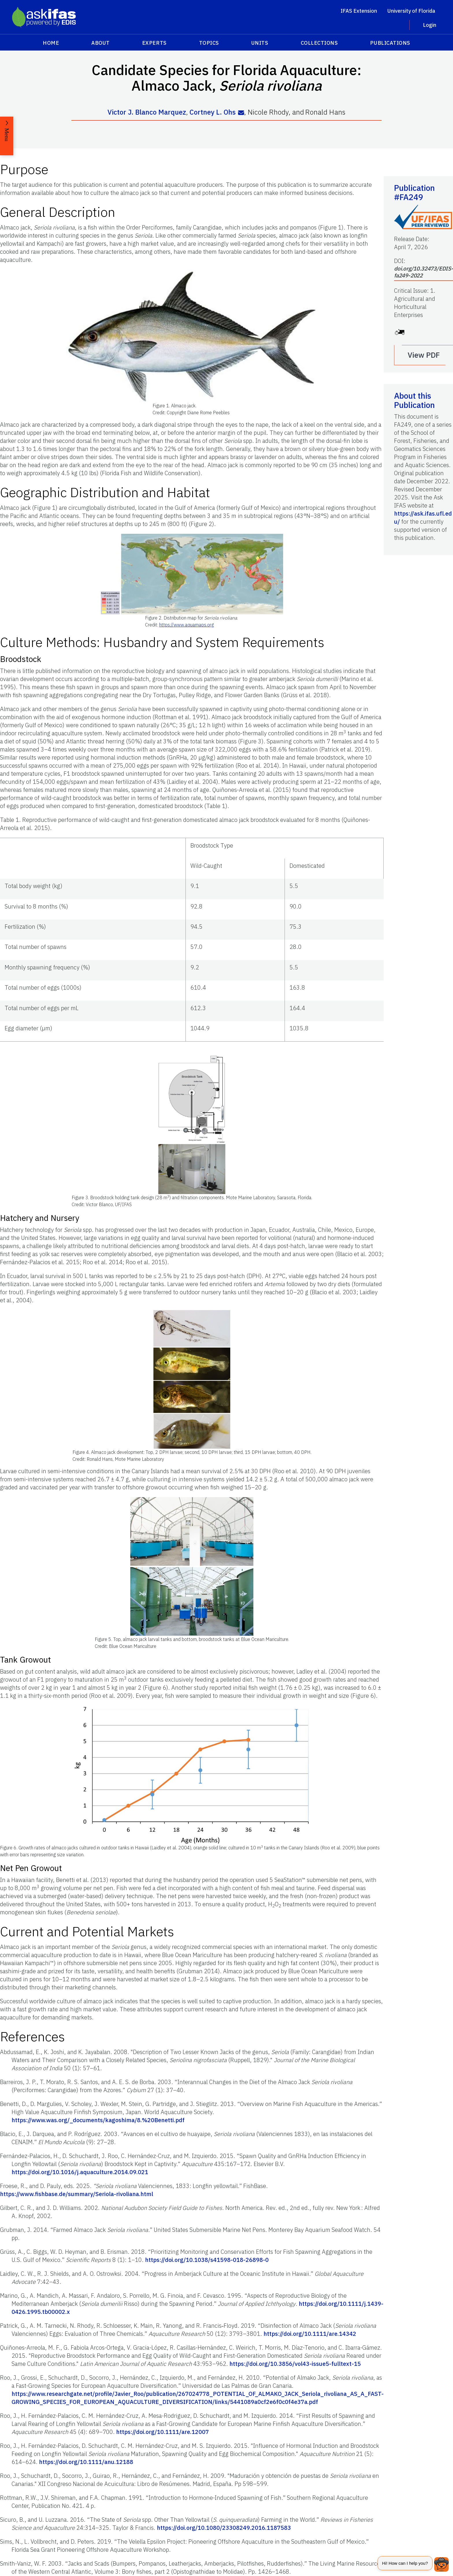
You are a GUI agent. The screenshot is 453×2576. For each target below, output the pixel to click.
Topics (209, 43)
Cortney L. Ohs (213, 112)
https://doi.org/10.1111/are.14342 (309, 2333)
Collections (319, 43)
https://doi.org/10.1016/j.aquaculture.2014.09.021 (80, 2172)
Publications (390, 43)
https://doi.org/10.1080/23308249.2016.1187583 (224, 2527)
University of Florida (411, 11)
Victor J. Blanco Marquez (147, 112)
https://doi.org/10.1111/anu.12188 (86, 2461)
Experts (154, 43)
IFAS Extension (359, 11)
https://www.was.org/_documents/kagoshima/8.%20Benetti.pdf (98, 2120)
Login (429, 25)
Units (259, 43)
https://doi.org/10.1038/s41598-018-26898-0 (207, 2259)
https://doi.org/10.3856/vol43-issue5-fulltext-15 (295, 2363)
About (100, 43)
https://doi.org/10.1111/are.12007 (162, 2431)
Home (51, 43)
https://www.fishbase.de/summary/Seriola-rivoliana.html (76, 2194)
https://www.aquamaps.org (186, 624)
